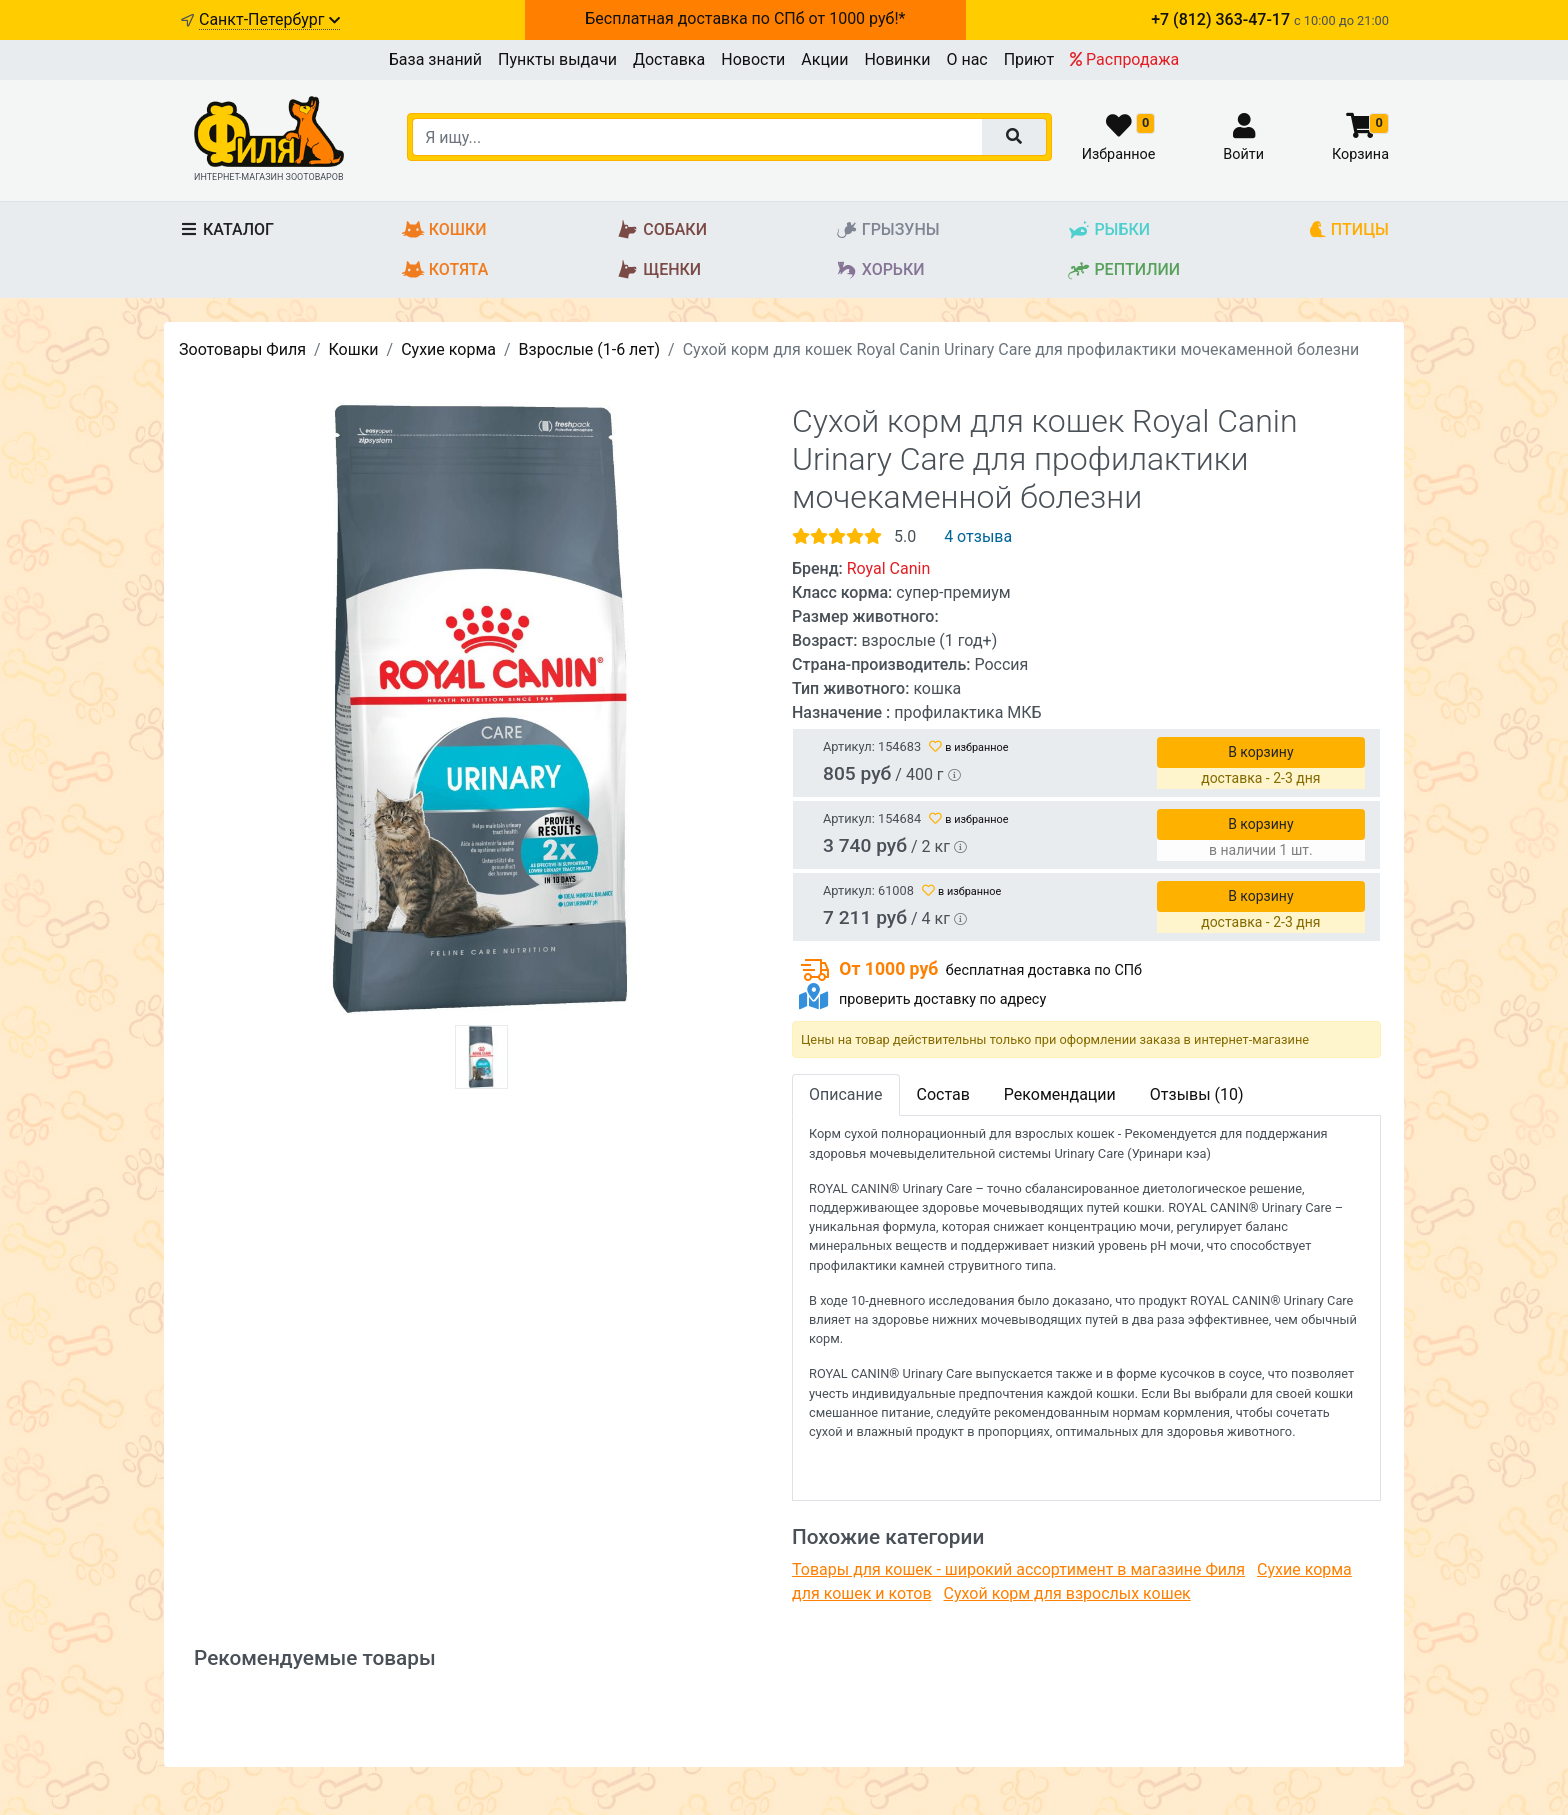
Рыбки (1108, 230)
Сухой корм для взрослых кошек (1067, 1593)
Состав (943, 1094)
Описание (846, 1094)
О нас (966, 59)
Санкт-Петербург (269, 19)
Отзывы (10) (1197, 1094)
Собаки (661, 230)
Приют (1029, 59)
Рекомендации (1060, 1094)
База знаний (435, 59)
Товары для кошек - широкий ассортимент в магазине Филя (1018, 1569)
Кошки (444, 230)
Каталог (226, 229)
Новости (753, 59)
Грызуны (887, 230)
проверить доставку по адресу (942, 999)
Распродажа (1124, 59)
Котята (445, 270)
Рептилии (1123, 270)
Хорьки (880, 270)
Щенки (658, 270)
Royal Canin (889, 568)
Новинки (897, 59)
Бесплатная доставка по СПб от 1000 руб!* (745, 18)
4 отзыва (978, 536)
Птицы (1348, 230)
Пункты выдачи (557, 59)
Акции (824, 59)
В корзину (1260, 752)
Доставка (669, 59)
